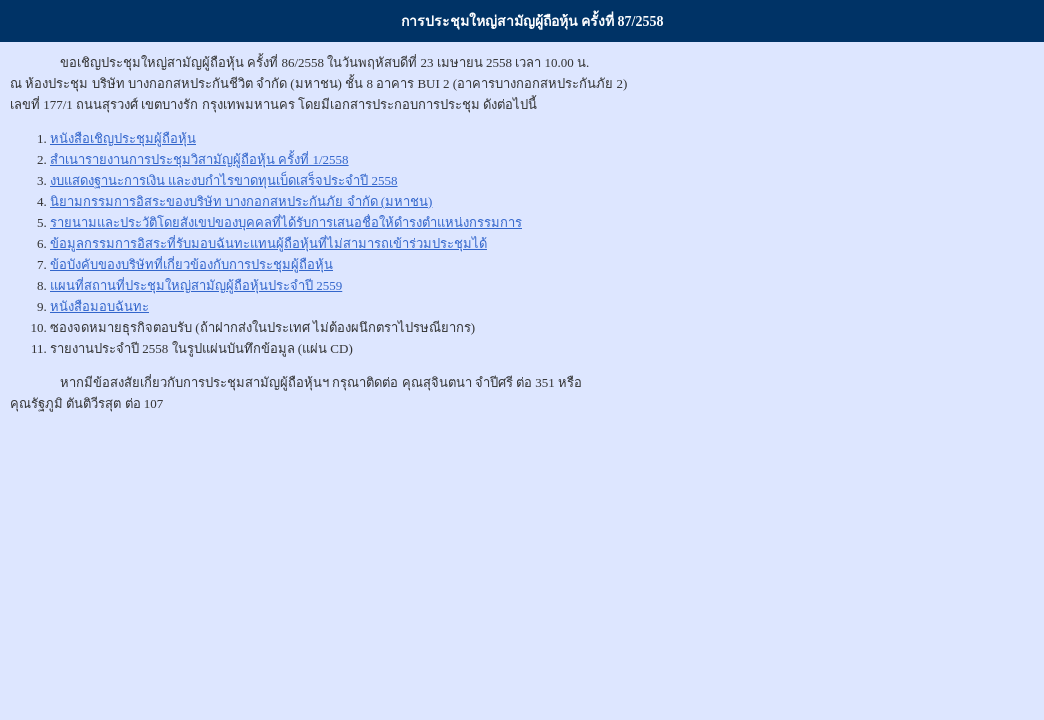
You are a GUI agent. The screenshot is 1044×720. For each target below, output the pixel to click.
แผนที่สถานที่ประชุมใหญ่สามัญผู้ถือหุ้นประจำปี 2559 (196, 285)
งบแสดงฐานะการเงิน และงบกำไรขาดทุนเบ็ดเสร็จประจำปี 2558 (224, 180)
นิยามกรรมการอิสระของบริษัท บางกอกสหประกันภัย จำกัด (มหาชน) (241, 201)
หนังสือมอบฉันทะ (99, 306)
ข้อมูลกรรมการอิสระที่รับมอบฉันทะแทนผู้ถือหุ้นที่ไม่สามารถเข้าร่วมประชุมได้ (268, 243)
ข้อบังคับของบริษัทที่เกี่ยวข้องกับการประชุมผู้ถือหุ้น (191, 264)
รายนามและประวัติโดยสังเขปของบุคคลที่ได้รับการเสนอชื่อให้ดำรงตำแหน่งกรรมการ (286, 222)
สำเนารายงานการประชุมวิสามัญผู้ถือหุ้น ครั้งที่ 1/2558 (199, 159)
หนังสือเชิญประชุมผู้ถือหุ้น (123, 138)
